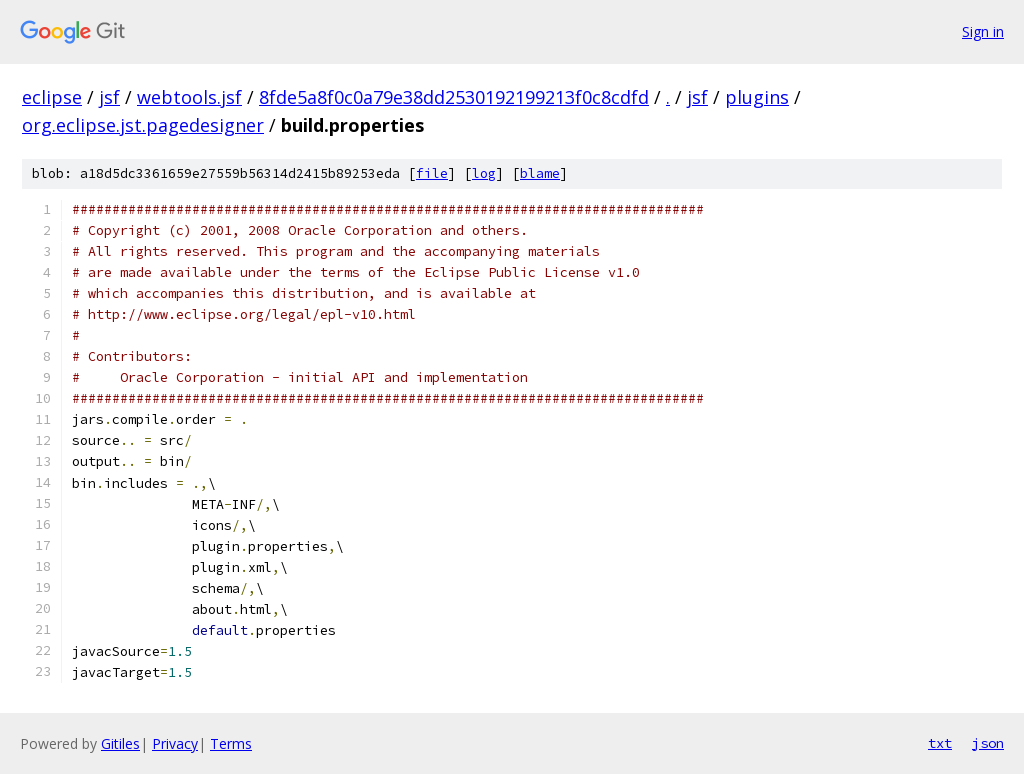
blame (540, 173)
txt (940, 743)
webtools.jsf (189, 97)
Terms (231, 743)
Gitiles (120, 743)
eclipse (52, 97)
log (484, 173)
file (432, 173)
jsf (109, 97)
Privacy (175, 743)
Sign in (983, 31)
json (988, 743)
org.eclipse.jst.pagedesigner (143, 125)
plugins (757, 97)
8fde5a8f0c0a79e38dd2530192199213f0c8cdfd (454, 97)
